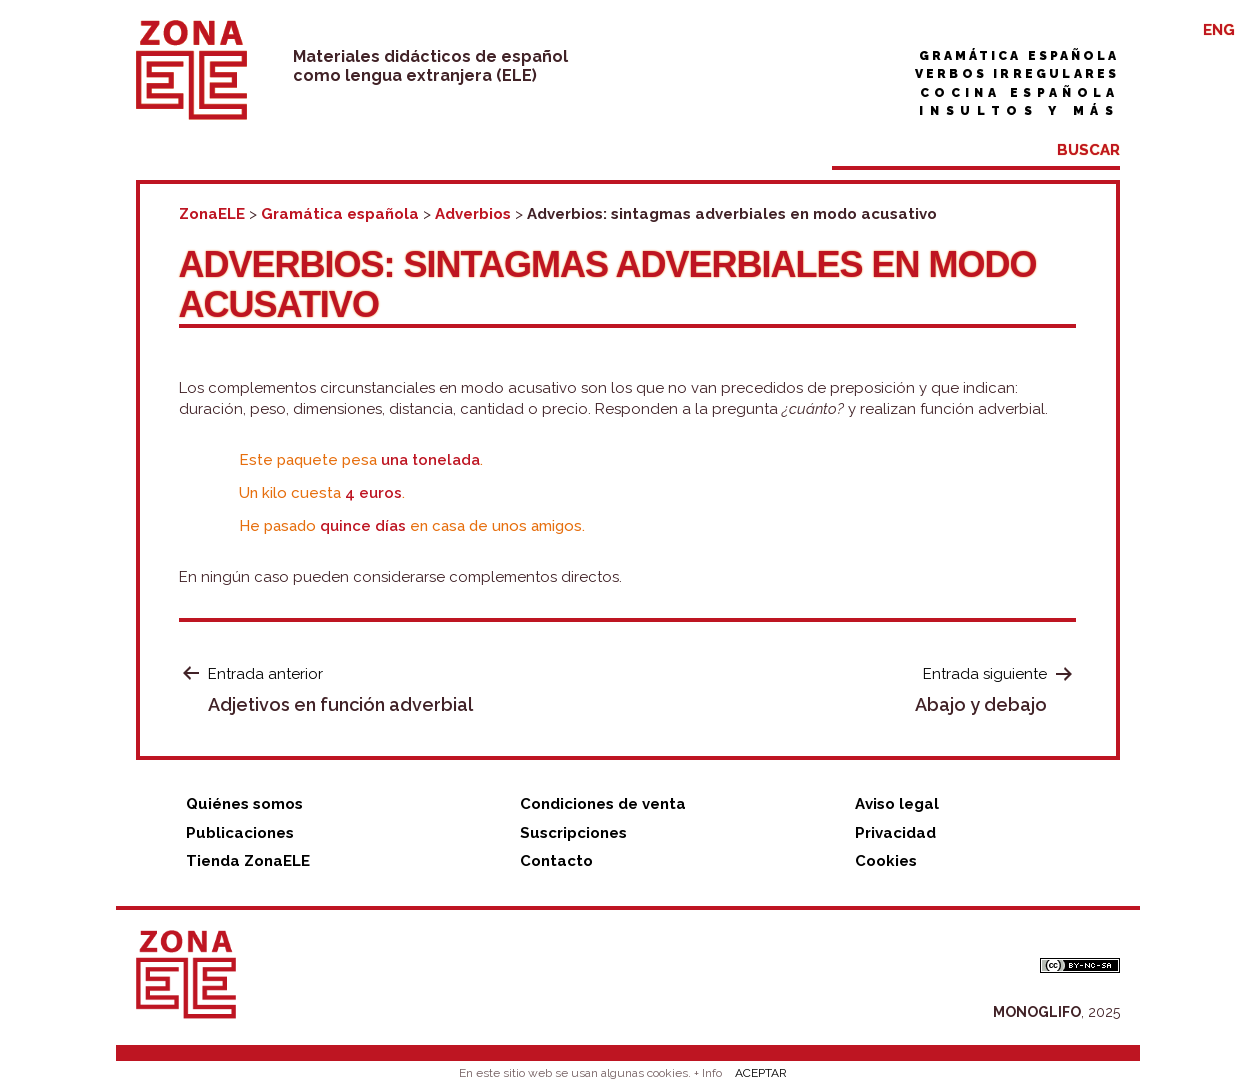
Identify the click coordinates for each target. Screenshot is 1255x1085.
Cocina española (1020, 93)
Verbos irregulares (1017, 74)
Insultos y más (1019, 111)
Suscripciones (573, 833)
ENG (1219, 30)
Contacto (556, 861)
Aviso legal (897, 804)
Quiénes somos (244, 804)
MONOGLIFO (1037, 1012)
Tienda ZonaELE (248, 861)
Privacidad (895, 833)
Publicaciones (240, 833)
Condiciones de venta (603, 804)
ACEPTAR (761, 1073)
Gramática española (1019, 56)
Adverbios (473, 214)
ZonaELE (212, 214)
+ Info (708, 1073)
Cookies (886, 861)
